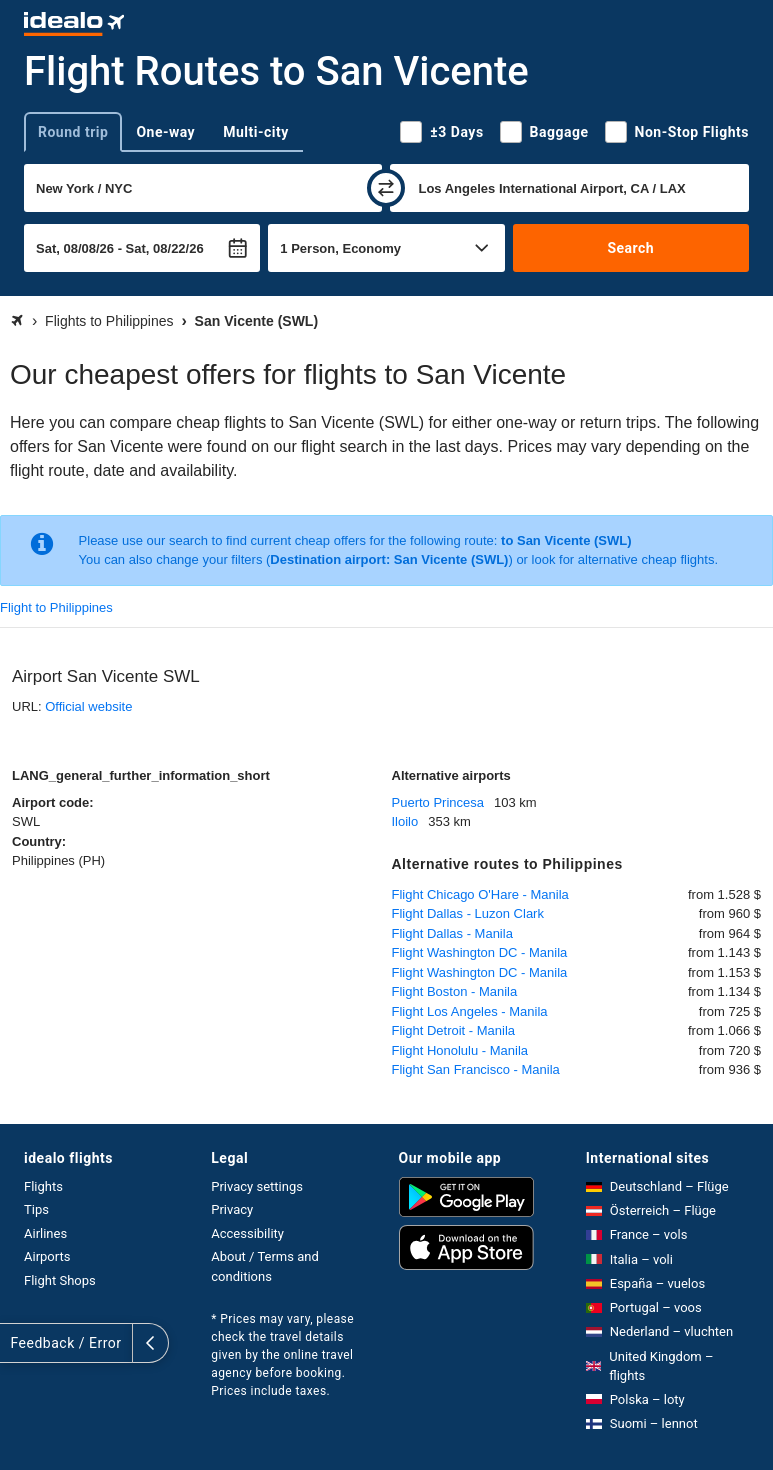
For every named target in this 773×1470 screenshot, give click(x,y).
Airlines (45, 1233)
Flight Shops (60, 1280)
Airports (47, 1256)
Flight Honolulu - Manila (460, 1050)
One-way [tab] (165, 132)
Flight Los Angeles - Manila (470, 1011)
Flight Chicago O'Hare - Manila (480, 894)
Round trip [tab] (73, 132)
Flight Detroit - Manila (454, 1030)
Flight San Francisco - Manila (476, 1069)
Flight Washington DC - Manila (480, 952)
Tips (36, 1209)
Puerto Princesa (438, 802)
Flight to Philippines (56, 607)
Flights (43, 1186)
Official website (88, 706)
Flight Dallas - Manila (452, 933)
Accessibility (247, 1233)
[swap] (386, 188)
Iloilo (405, 821)
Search (630, 248)
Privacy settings (257, 1186)
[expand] (18, 1343)
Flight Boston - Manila (455, 991)
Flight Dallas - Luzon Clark (468, 913)
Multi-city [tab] (256, 132)
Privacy (232, 1209)
